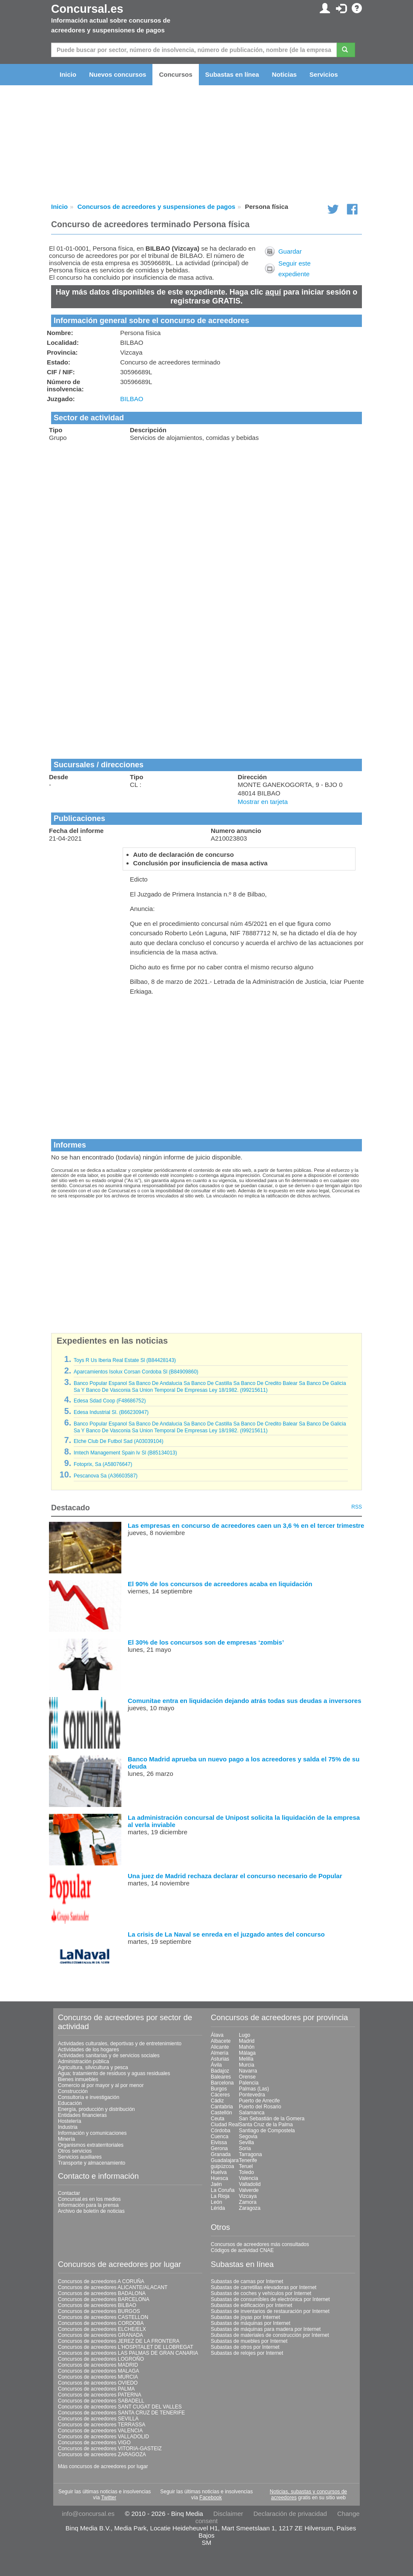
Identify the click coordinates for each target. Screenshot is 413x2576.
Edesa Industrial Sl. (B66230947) (111, 1412)
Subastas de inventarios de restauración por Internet (270, 2311)
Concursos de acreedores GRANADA (100, 2335)
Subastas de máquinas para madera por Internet (266, 2329)
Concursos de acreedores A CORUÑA (101, 2281)
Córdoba (220, 2131)
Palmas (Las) (254, 2089)
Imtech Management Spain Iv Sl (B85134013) (125, 1453)
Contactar (69, 2193)
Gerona (219, 2148)
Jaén (216, 2184)
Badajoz (220, 2071)
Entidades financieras (82, 2115)
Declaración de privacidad (290, 2513)
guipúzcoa (222, 2166)
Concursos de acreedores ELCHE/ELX (102, 2329)
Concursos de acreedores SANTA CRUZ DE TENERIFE (121, 2413)
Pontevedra (252, 2095)
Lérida (218, 2208)
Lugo (244, 2035)
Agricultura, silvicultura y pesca (93, 2067)
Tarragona (250, 2154)
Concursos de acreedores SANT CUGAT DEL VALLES (120, 2407)
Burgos (219, 2089)
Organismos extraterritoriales (90, 2145)
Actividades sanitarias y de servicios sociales (109, 2055)
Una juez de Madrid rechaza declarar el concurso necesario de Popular (235, 1875)
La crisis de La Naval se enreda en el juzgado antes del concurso (226, 1934)
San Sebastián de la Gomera (271, 2119)
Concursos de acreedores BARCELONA (103, 2299)
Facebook (210, 2498)
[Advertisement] (206, 508)
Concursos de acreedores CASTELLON (103, 2317)
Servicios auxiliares (80, 2157)
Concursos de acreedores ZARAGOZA (102, 2454)
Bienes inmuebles (78, 2079)
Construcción (73, 2091)
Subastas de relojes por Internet (247, 2353)
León (216, 2202)
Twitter (108, 2498)
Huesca (219, 2178)
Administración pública (83, 2061)
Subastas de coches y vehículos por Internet (261, 2293)
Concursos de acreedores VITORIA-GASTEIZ (110, 2449)
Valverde (248, 2190)
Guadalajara (224, 2160)
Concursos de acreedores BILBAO (97, 2305)
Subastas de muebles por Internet (249, 2341)
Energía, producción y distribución (96, 2109)
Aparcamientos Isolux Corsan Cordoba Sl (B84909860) (136, 1372)
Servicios (324, 74)
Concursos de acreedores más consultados (260, 2244)
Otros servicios (75, 2151)
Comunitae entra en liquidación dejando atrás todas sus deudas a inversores (244, 1700)
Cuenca (219, 2136)
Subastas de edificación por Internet (251, 2305)
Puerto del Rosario (260, 2107)
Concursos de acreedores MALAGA (98, 2371)
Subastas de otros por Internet (245, 2347)
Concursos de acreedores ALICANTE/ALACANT (112, 2287)
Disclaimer (228, 2513)
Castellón (221, 2113)
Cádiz (217, 2101)
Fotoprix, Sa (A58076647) (103, 1464)
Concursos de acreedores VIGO (94, 2443)
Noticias (284, 74)
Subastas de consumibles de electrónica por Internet (270, 2299)
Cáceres (220, 2095)
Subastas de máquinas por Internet (250, 2323)
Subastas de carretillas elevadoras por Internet (263, 2287)
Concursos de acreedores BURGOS (99, 2311)
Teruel (246, 2166)
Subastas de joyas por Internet (245, 2317)
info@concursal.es (88, 2513)
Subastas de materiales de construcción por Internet (270, 2335)
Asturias (220, 2059)
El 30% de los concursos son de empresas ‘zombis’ (206, 1642)
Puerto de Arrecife (259, 2101)
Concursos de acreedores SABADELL (101, 2401)
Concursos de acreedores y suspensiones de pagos (156, 206)
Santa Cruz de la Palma (266, 2125)
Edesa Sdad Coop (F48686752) (110, 1401)
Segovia (248, 2136)
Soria (245, 2148)
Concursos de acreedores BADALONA (102, 2293)
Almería (219, 2053)
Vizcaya (248, 2196)
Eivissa (219, 2142)
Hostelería (69, 2121)
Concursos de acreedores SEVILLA (98, 2419)
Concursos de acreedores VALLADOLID (103, 2437)
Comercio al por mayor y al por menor (100, 2085)
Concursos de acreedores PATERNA (99, 2395)
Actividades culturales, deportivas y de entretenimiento (119, 2044)
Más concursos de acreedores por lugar (103, 2466)
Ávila (216, 2065)
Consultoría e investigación (88, 2097)
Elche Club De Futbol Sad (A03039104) (118, 1441)
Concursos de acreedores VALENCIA (100, 2431)
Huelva (219, 2172)
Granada (221, 2154)
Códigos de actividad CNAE (242, 2250)
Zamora (247, 2202)
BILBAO (131, 398)
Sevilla (246, 2142)
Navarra (248, 2071)
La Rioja (220, 2196)
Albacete (221, 2041)
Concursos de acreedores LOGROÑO (101, 2359)
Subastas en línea (232, 74)
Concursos (175, 74)
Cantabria (222, 2107)
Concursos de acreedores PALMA (96, 2389)
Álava (217, 2035)
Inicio (68, 74)
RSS (356, 1507)
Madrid (247, 2041)
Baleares (221, 2077)
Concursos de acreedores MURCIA (98, 2377)
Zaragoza (250, 2208)
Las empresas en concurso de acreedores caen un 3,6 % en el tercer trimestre (246, 1525)
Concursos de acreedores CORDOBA (100, 2323)
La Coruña (223, 2190)
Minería (66, 2139)
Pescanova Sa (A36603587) (106, 1476)
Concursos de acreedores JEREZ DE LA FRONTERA (118, 2341)
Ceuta (217, 2119)
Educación (70, 2103)
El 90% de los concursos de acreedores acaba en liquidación (220, 1583)
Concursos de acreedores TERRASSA (101, 2425)
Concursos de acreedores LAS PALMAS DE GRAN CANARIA (128, 2353)
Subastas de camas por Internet (247, 2281)
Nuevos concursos (117, 74)
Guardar (290, 251)
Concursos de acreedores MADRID (98, 2365)
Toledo (246, 2172)
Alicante (220, 2047)
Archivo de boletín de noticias (91, 2211)
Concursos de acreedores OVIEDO (98, 2383)
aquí (273, 292)
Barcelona (222, 2083)
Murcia (246, 2065)
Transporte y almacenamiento (91, 2163)
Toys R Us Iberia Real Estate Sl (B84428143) (125, 1360)
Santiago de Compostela (267, 2131)
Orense (247, 2077)
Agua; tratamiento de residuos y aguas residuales (114, 2073)
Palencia (248, 2083)
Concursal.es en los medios (89, 2199)
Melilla (246, 2059)
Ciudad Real (225, 2125)
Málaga (247, 2053)
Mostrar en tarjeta (263, 801)
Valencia (248, 2178)
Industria (67, 2127)
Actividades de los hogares (88, 2050)
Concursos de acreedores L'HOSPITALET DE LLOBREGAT (125, 2347)
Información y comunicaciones (92, 2133)
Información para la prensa (88, 2205)
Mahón (247, 2047)
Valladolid (250, 2184)
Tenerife (248, 2160)
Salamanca (251, 2113)
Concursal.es (87, 9)
